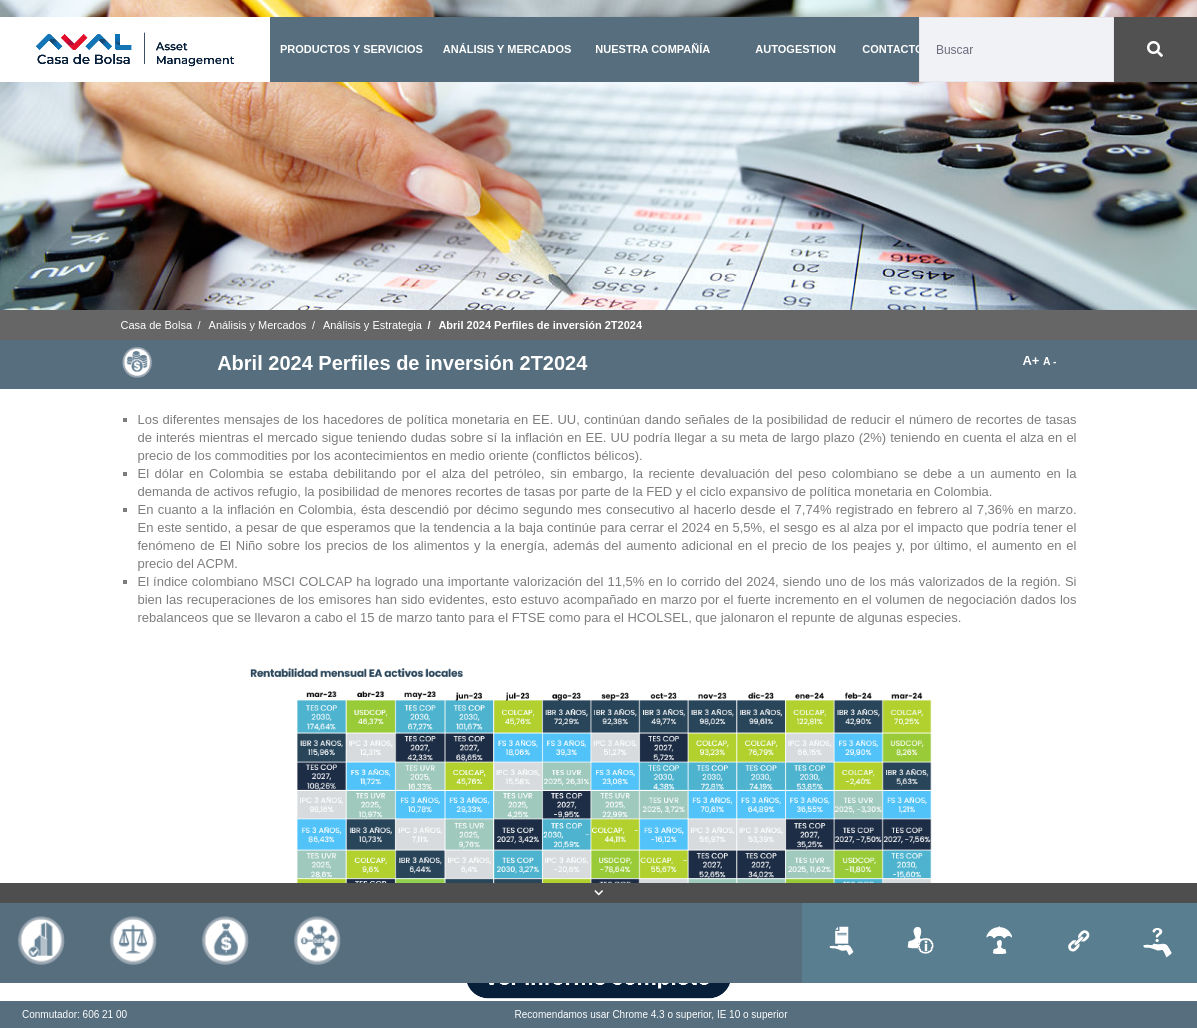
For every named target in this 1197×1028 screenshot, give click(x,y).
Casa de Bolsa (157, 325)
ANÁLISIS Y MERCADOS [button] (507, 49)
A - (1049, 361)
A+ (1032, 360)
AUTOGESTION (795, 49)
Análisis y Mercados (258, 325)
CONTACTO (892, 49)
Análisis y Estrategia (372, 325)
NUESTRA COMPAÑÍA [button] (652, 49)
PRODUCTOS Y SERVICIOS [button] (351, 49)
